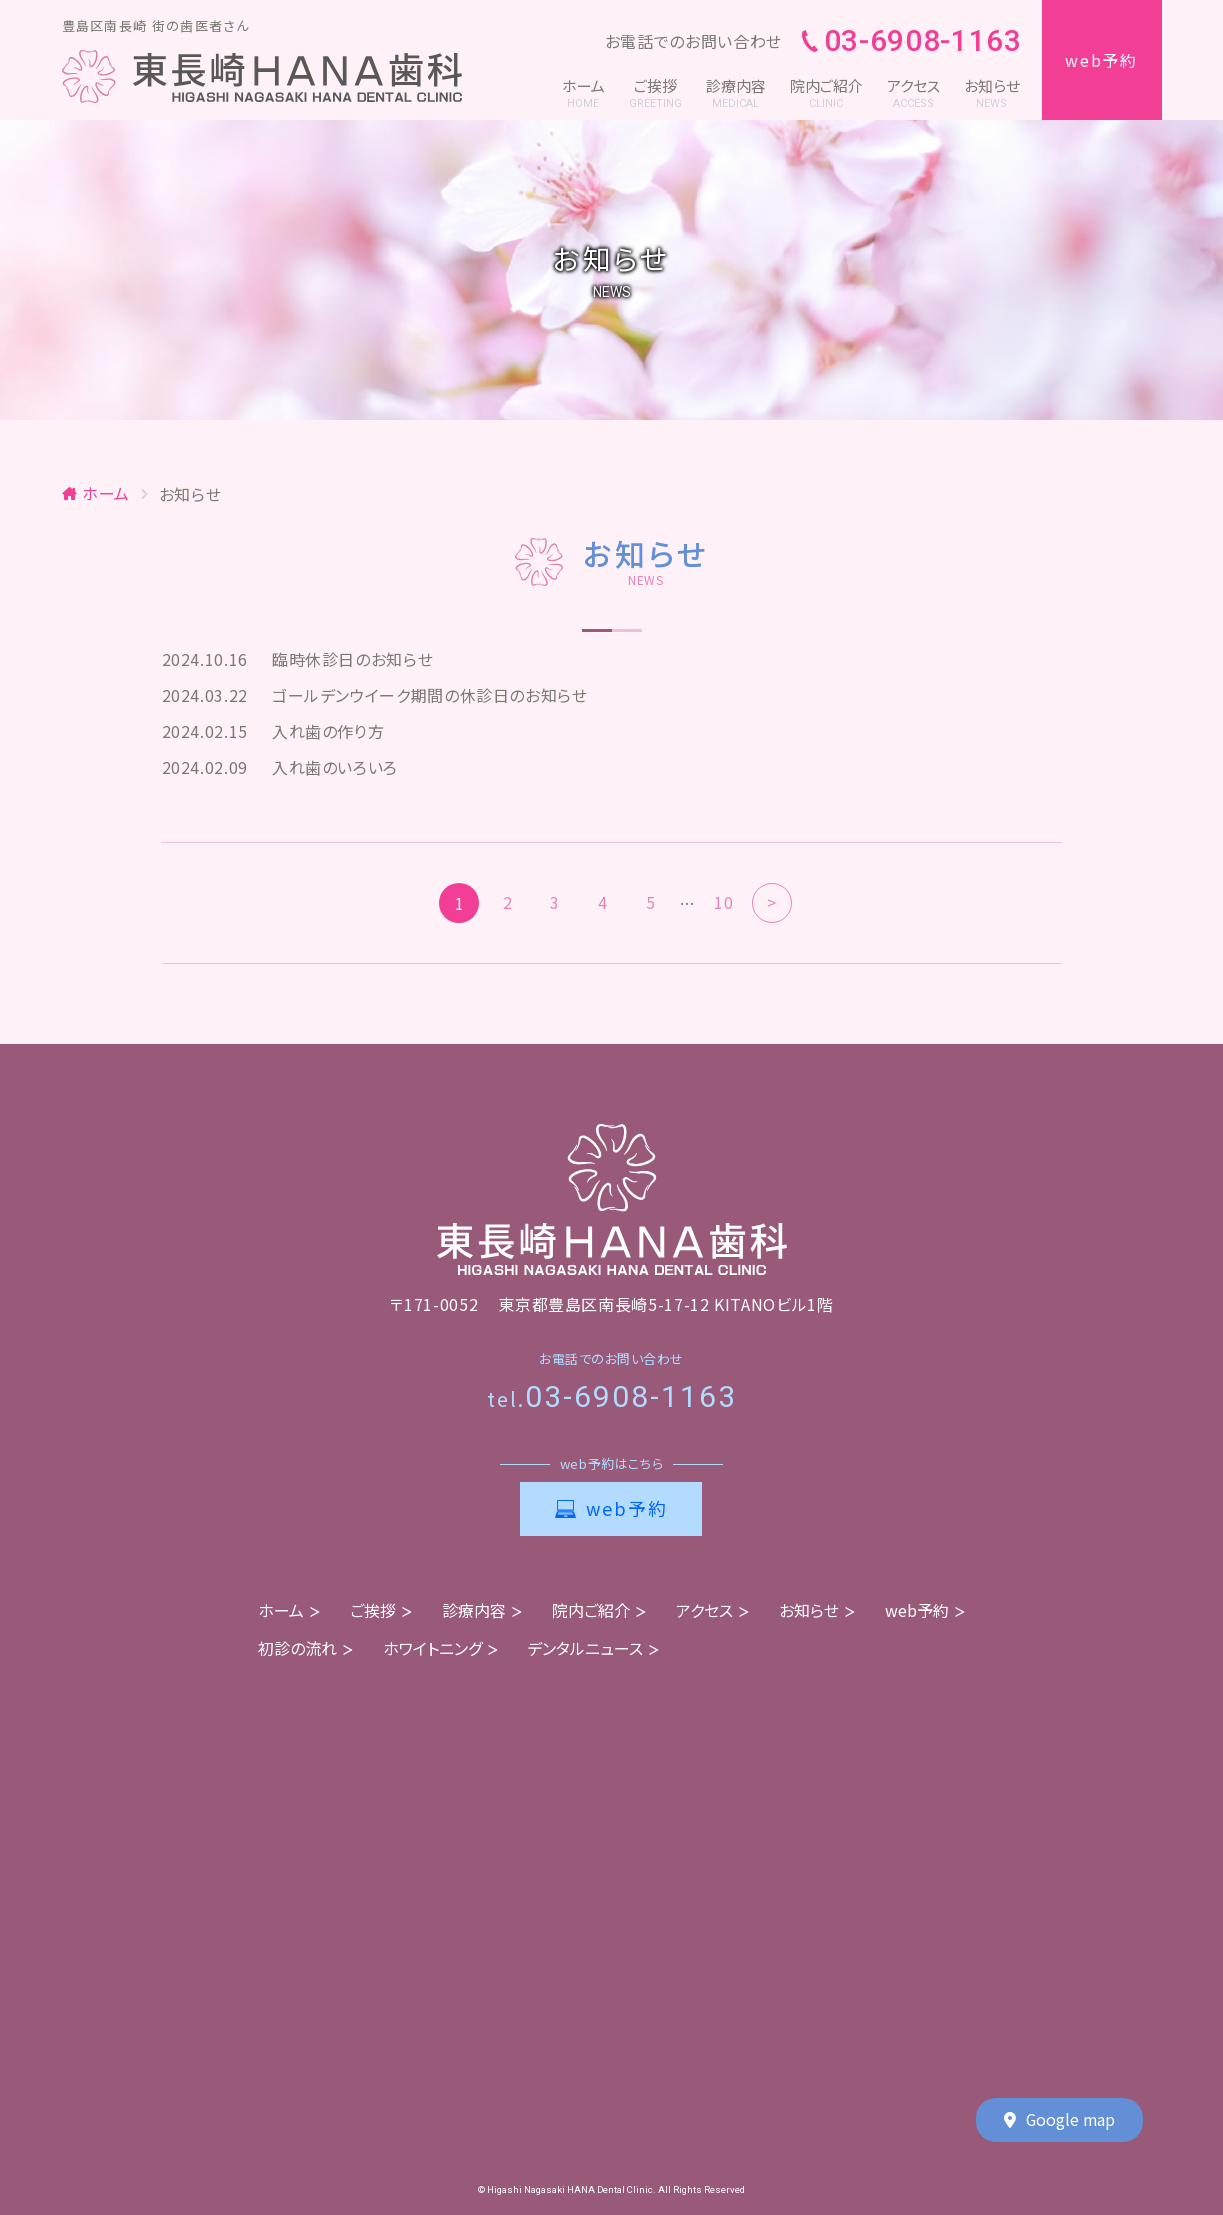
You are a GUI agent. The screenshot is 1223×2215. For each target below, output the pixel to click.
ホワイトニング (432, 1648)
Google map (1059, 2121)
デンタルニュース (585, 1648)
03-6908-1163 (912, 41)
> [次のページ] (772, 903)
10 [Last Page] (723, 903)
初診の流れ (297, 1648)
